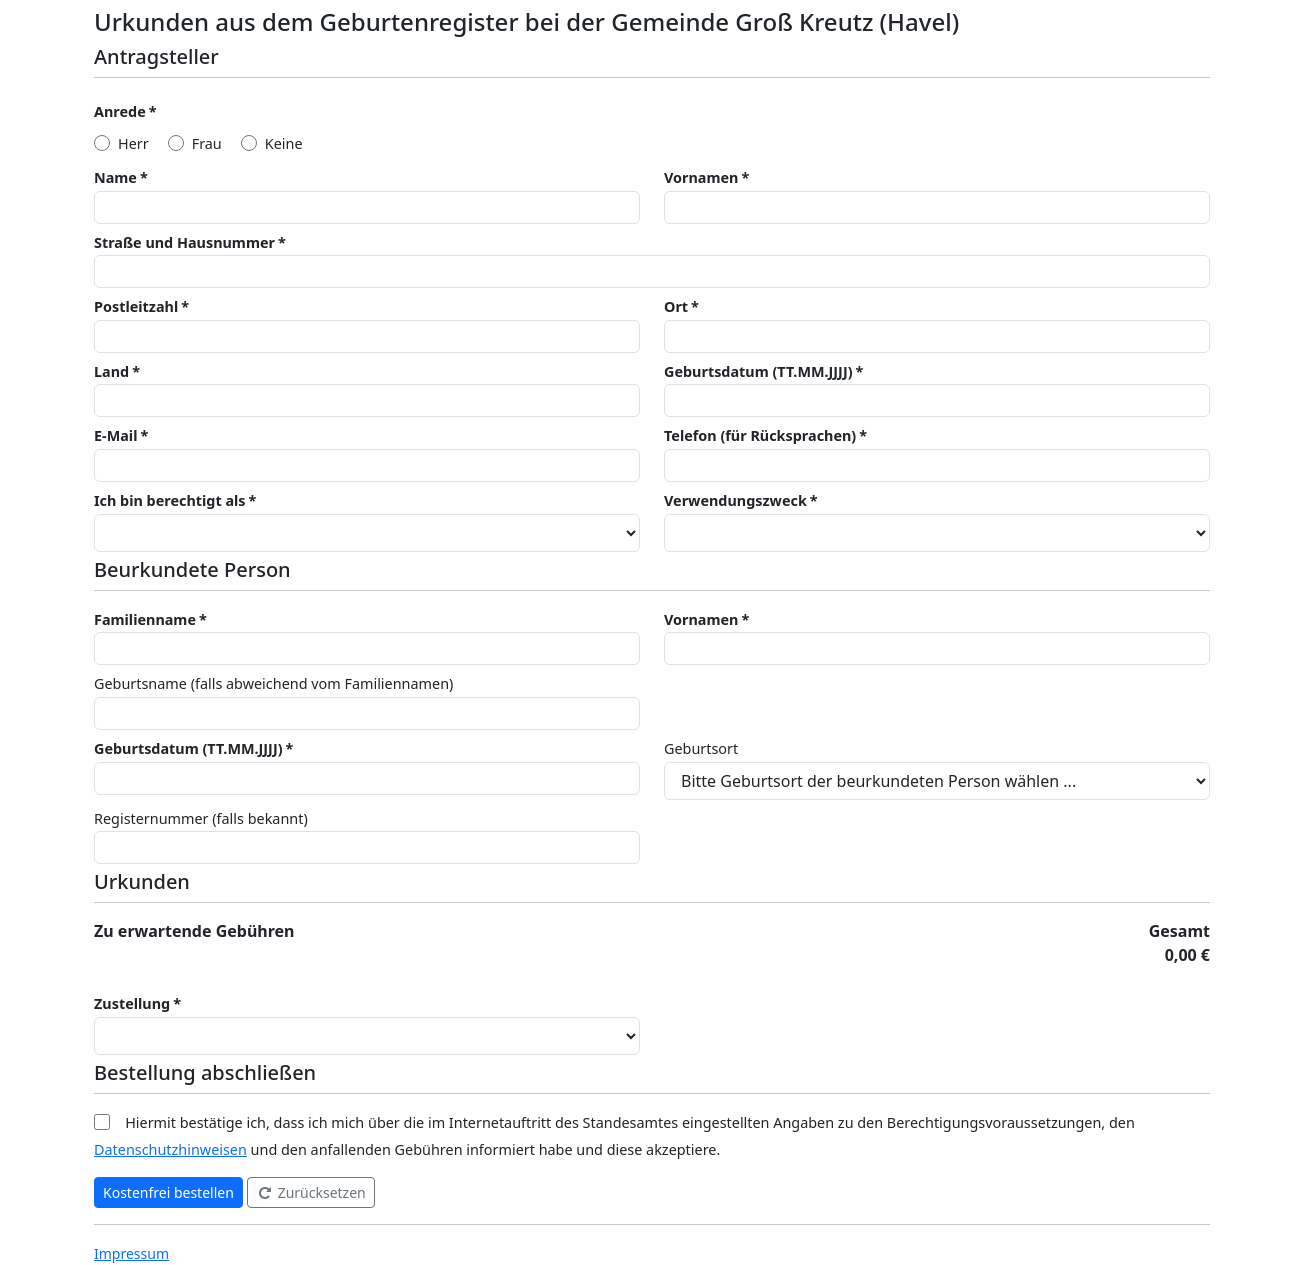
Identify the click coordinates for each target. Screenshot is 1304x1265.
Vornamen (701, 177)
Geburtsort (701, 748)
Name (115, 177)
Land (111, 371)
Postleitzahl (136, 306)
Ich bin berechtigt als (170, 500)
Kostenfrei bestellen (168, 1192)
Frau (207, 143)
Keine (284, 143)
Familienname (145, 619)
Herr (133, 143)
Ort (676, 306)
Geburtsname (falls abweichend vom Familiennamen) (273, 683)
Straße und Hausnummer (184, 242)
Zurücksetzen (311, 1192)
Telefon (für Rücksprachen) (760, 435)
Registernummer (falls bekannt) (201, 818)
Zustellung (132, 1003)
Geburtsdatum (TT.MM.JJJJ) (758, 371)
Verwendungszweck (735, 500)
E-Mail (115, 435)
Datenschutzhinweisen (170, 1149)
